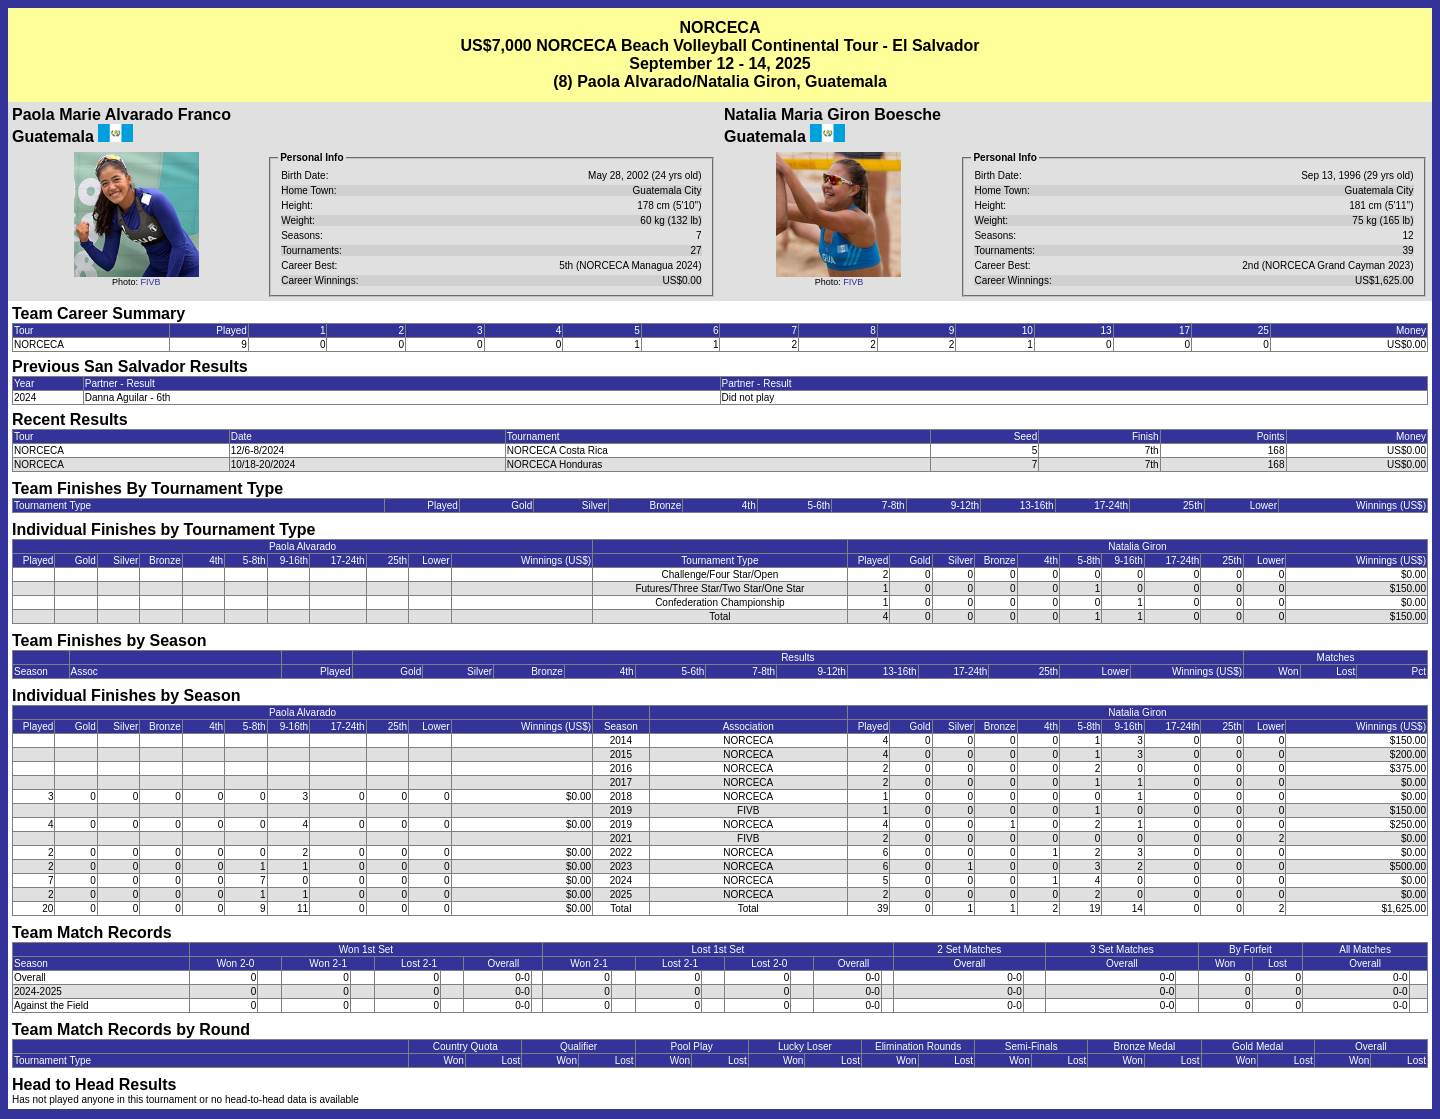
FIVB (151, 282)
